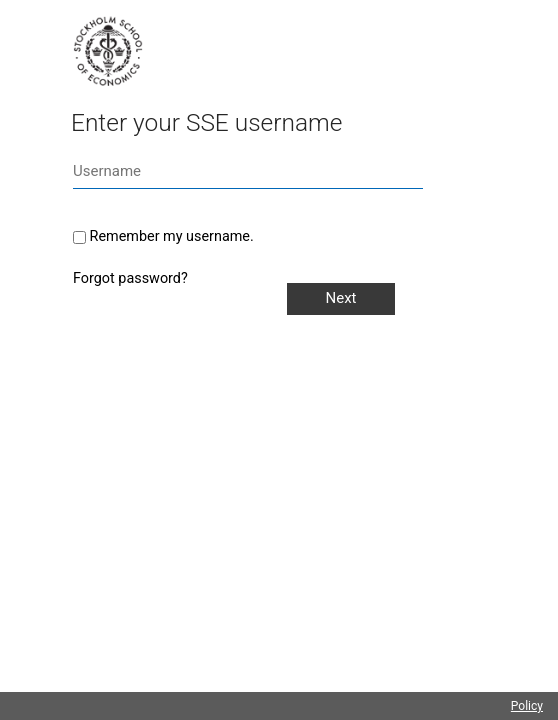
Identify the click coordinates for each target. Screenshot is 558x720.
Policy (527, 706)
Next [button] (340, 298)
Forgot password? (130, 278)
